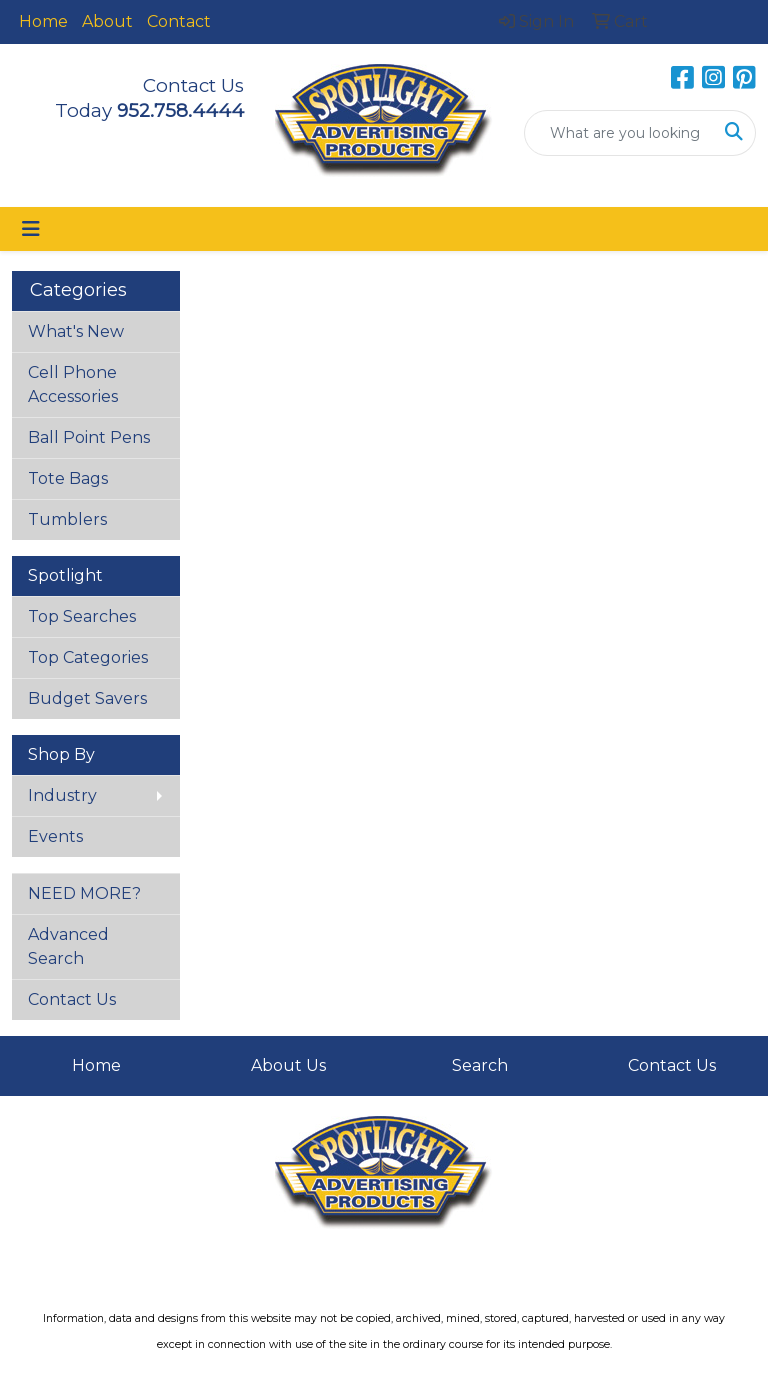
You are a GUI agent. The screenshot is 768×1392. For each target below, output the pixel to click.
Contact (179, 21)
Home (43, 21)
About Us (288, 1065)
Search (480, 1065)
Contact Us (72, 999)
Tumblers (67, 519)
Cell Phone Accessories (73, 384)
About (107, 21)
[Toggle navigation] (31, 229)
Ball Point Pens (89, 437)
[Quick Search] (619, 133)
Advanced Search (68, 946)
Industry (62, 795)
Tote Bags (68, 478)
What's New (76, 331)
